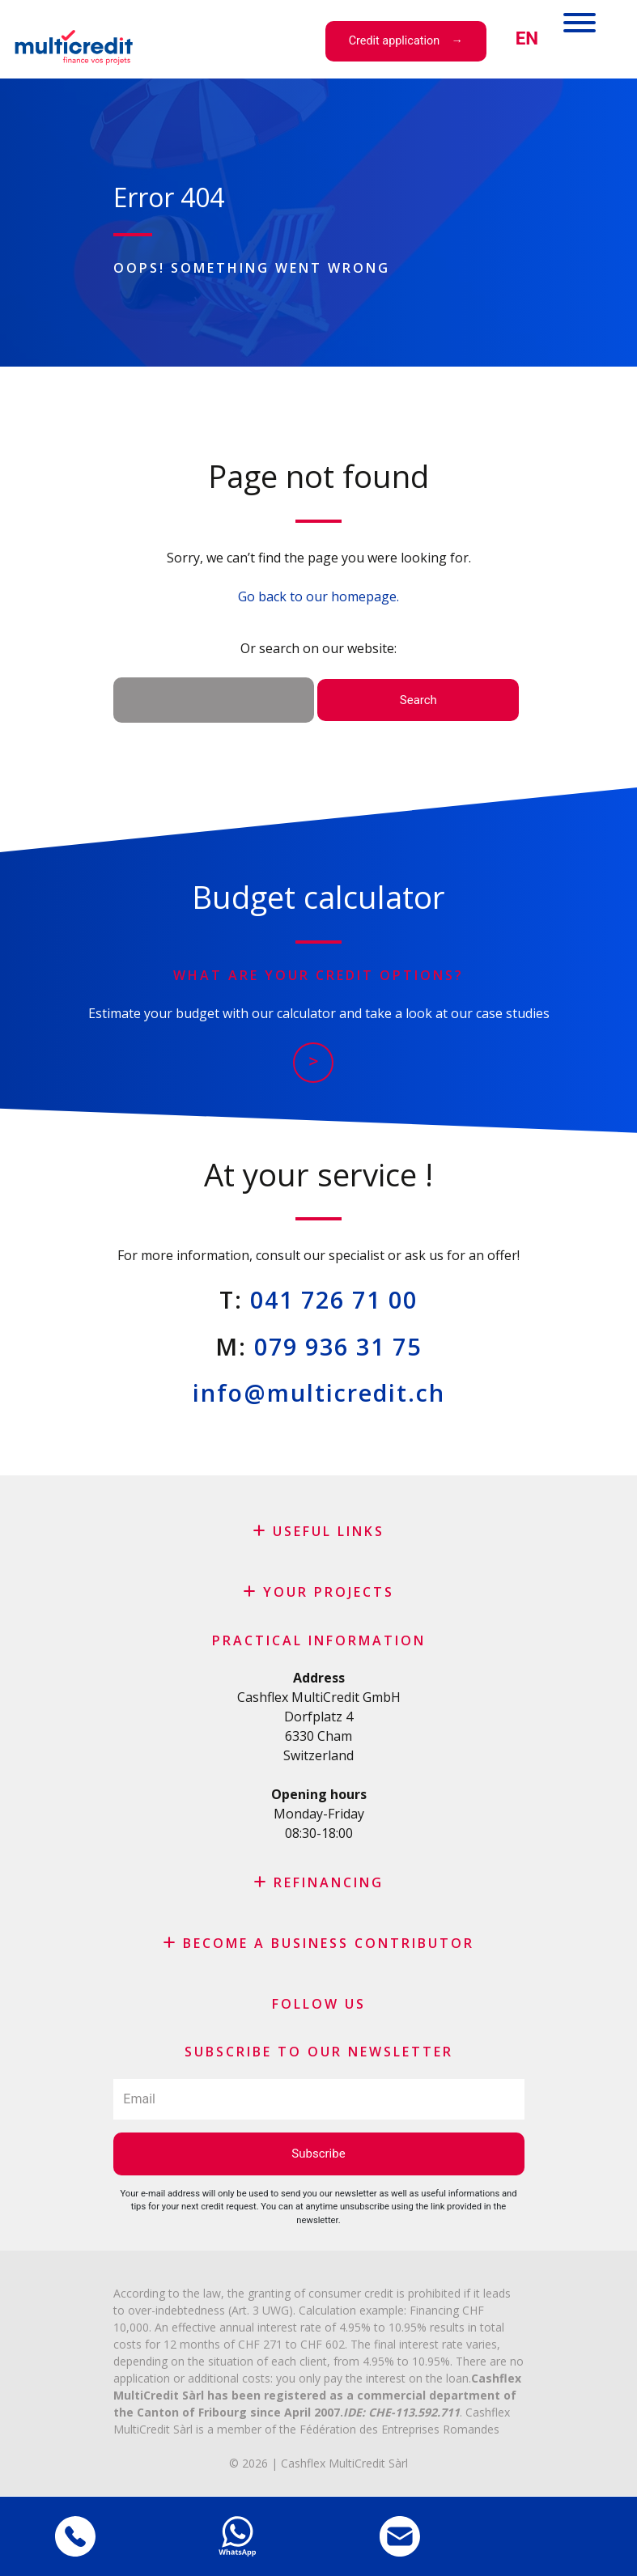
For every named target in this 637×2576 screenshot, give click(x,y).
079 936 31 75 (338, 1346)
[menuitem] (527, 38)
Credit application (394, 41)
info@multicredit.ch (319, 1392)
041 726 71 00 (334, 1299)
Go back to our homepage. (318, 596)
